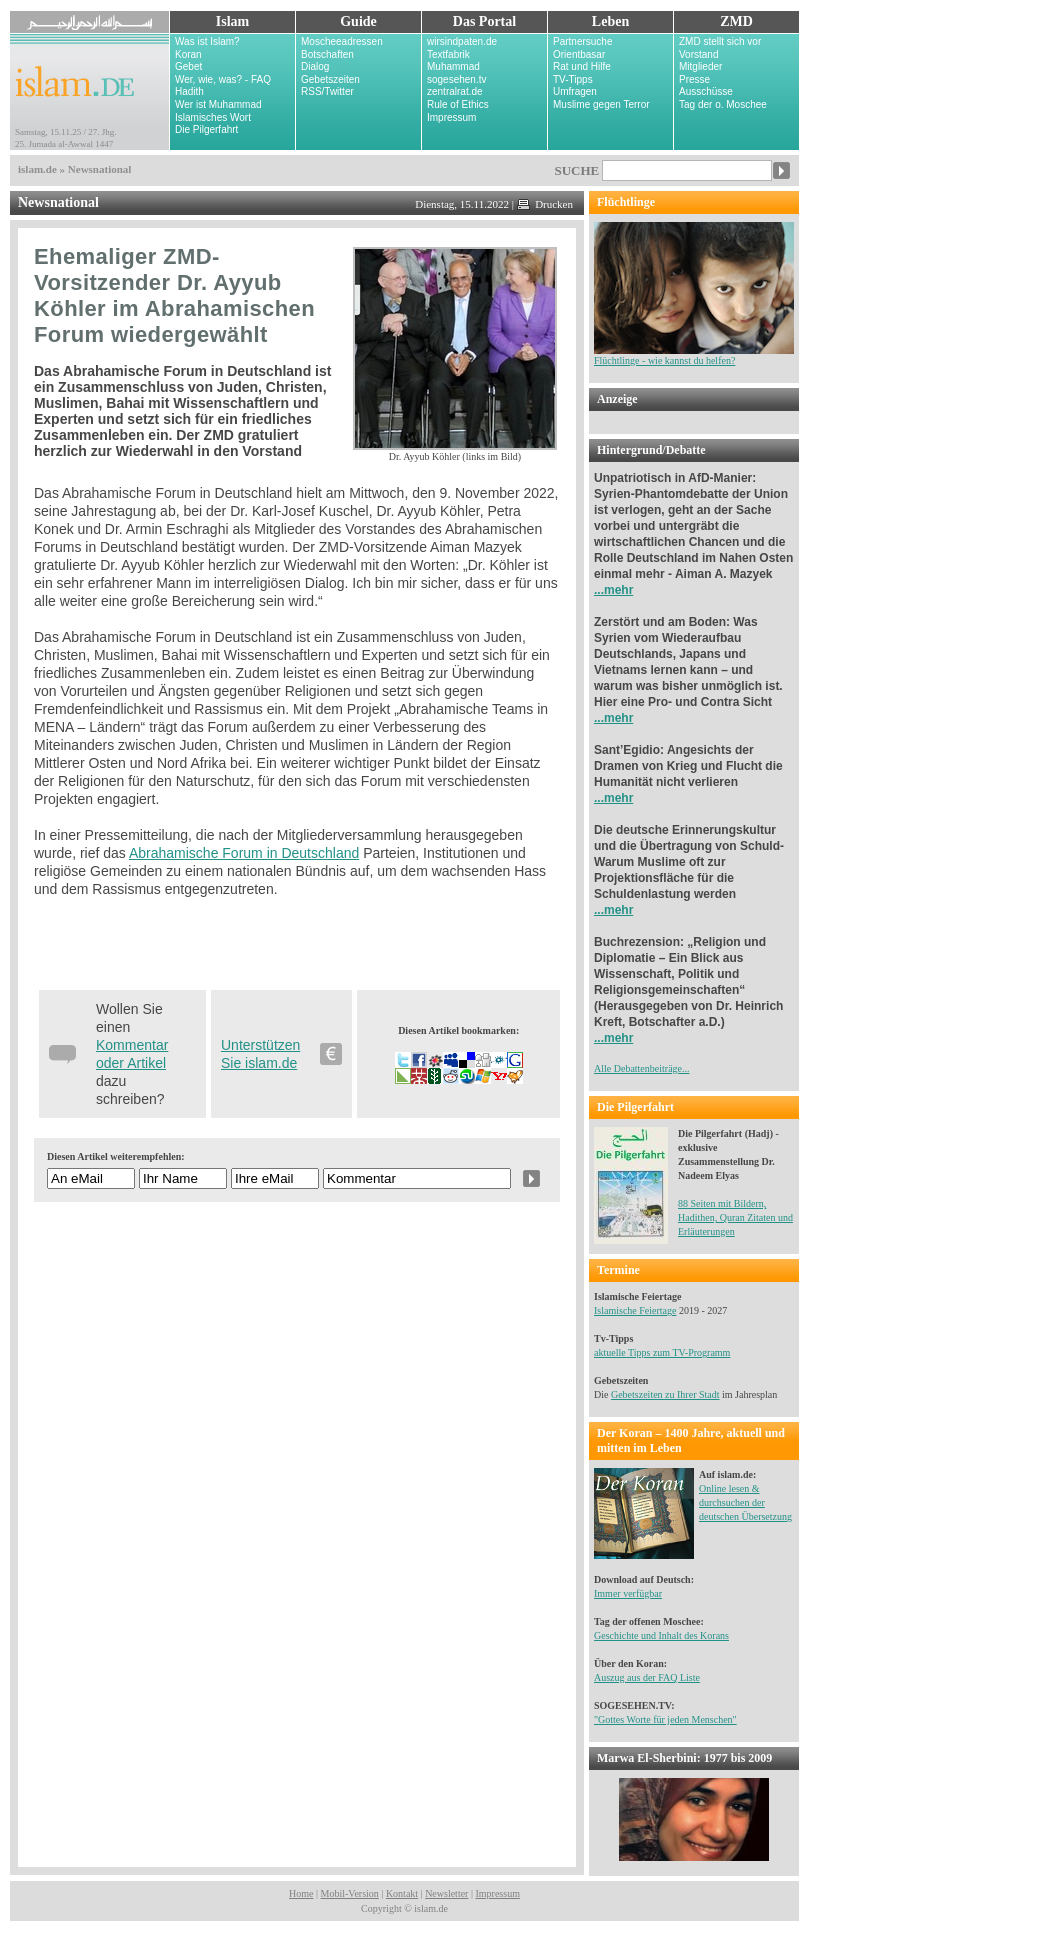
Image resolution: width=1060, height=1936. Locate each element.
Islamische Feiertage (635, 1310)
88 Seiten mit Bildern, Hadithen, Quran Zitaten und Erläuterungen (735, 1217)
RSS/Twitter (327, 91)
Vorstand (698, 54)
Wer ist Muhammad (218, 104)
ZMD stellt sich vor (720, 41)
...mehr (613, 590)
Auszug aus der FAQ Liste (647, 1677)
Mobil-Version (350, 1893)
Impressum (451, 117)
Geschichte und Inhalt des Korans (661, 1635)
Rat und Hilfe (582, 66)
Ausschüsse (706, 91)
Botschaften (327, 54)
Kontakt (402, 1893)
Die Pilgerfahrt (206, 129)
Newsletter (446, 1893)
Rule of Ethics (458, 104)
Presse (694, 79)
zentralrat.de (455, 91)
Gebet (188, 66)
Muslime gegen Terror (601, 104)
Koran (188, 54)
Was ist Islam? (207, 41)
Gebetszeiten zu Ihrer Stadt (665, 1394)
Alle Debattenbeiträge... (642, 1068)
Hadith (189, 91)
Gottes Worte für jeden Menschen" (667, 1719)
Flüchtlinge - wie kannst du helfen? (694, 355)
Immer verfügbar (628, 1593)
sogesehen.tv (457, 79)
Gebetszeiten (330, 79)
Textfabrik (448, 54)
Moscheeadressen (342, 41)
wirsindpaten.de (462, 41)
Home (301, 1893)
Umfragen (575, 91)
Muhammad (453, 66)
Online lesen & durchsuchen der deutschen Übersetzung (745, 1502)
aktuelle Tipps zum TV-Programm (662, 1352)
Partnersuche (582, 41)
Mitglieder (700, 66)
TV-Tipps (573, 79)
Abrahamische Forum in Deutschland (244, 853)
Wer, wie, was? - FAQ (223, 79)
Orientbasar (579, 54)
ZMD (736, 21)
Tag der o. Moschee (723, 104)
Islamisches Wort (213, 117)
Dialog (315, 66)
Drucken (545, 204)
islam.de (37, 169)
